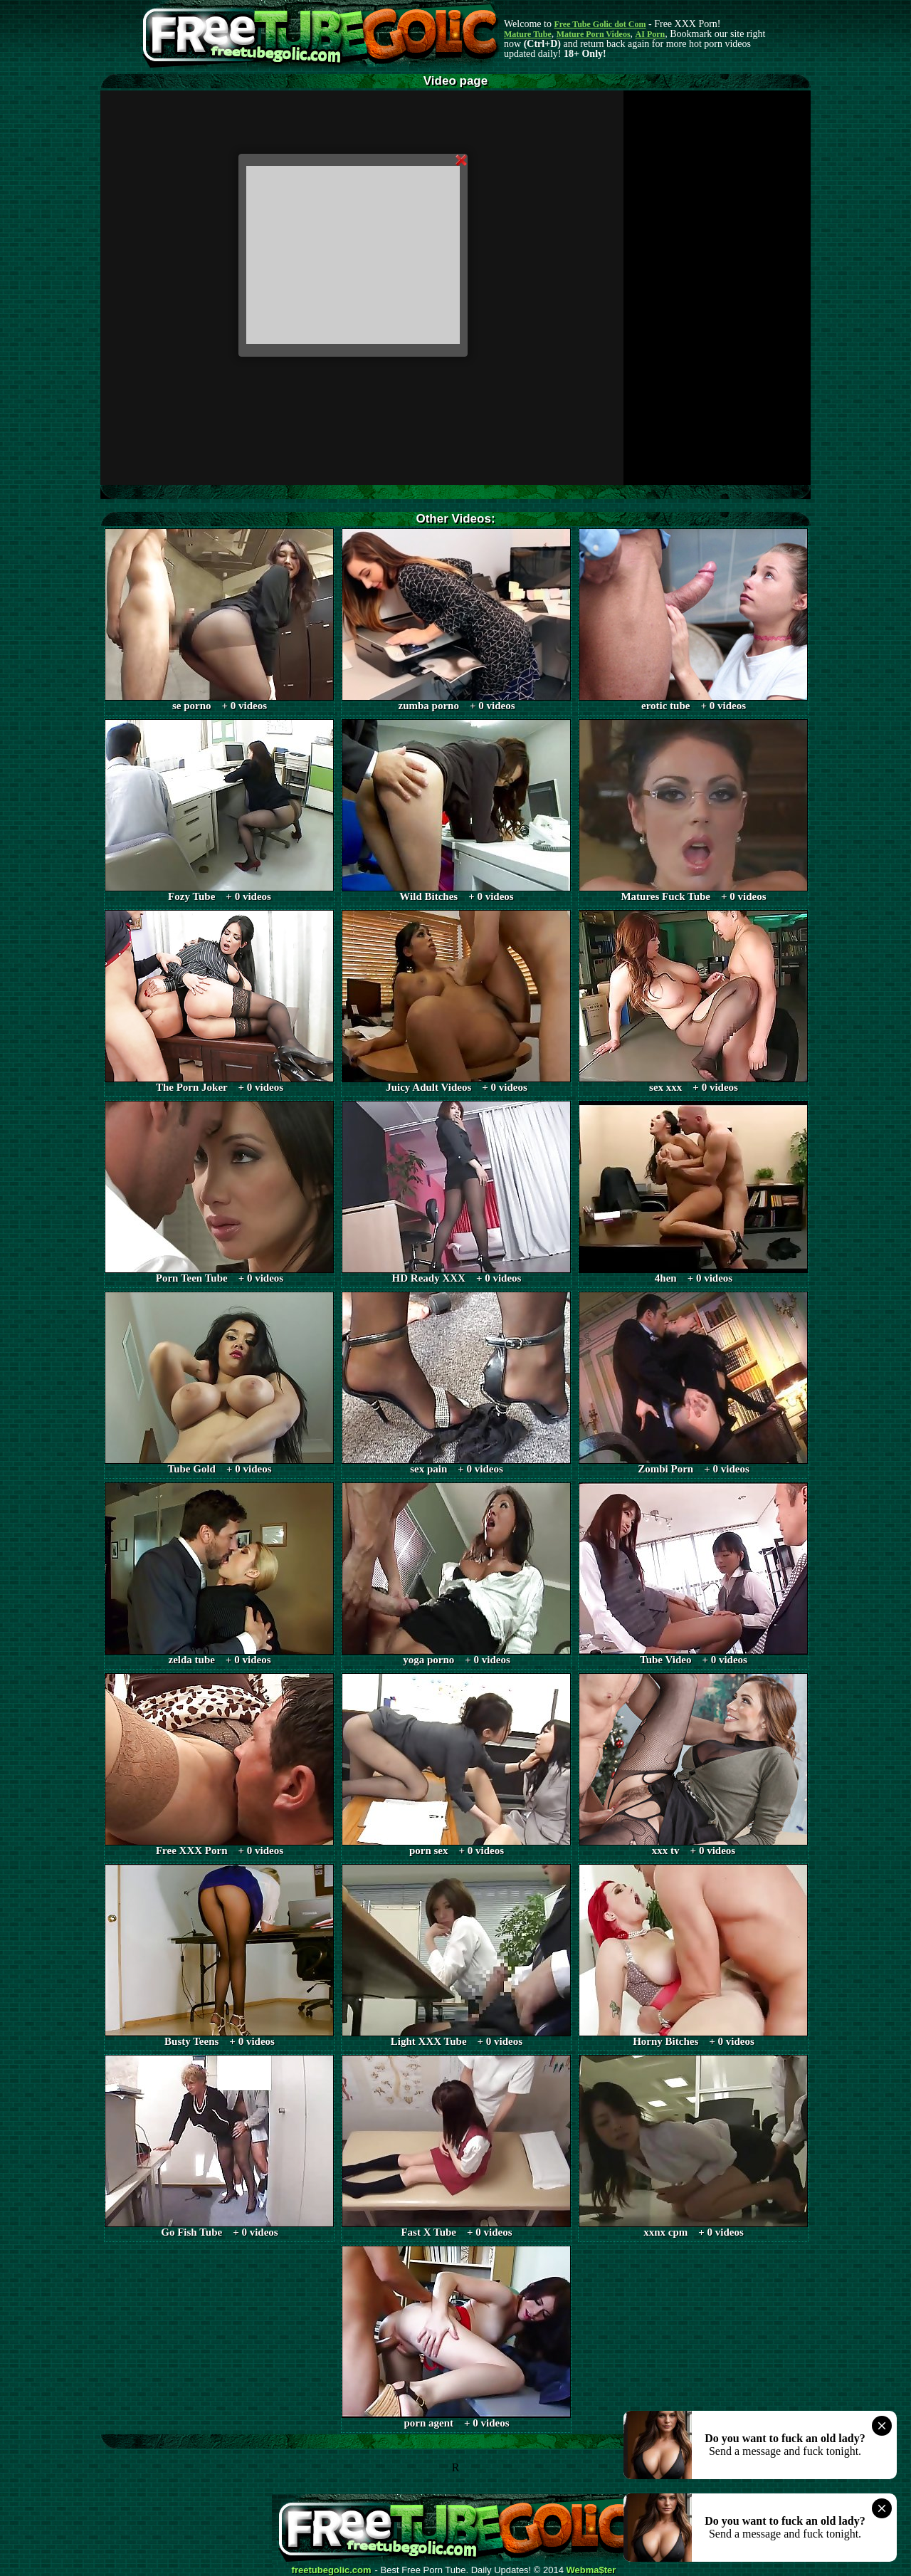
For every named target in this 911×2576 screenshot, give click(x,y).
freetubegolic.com (332, 2570)
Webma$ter (591, 2570)
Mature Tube (528, 34)
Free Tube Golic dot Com (600, 24)
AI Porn (650, 34)
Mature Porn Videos (594, 34)
